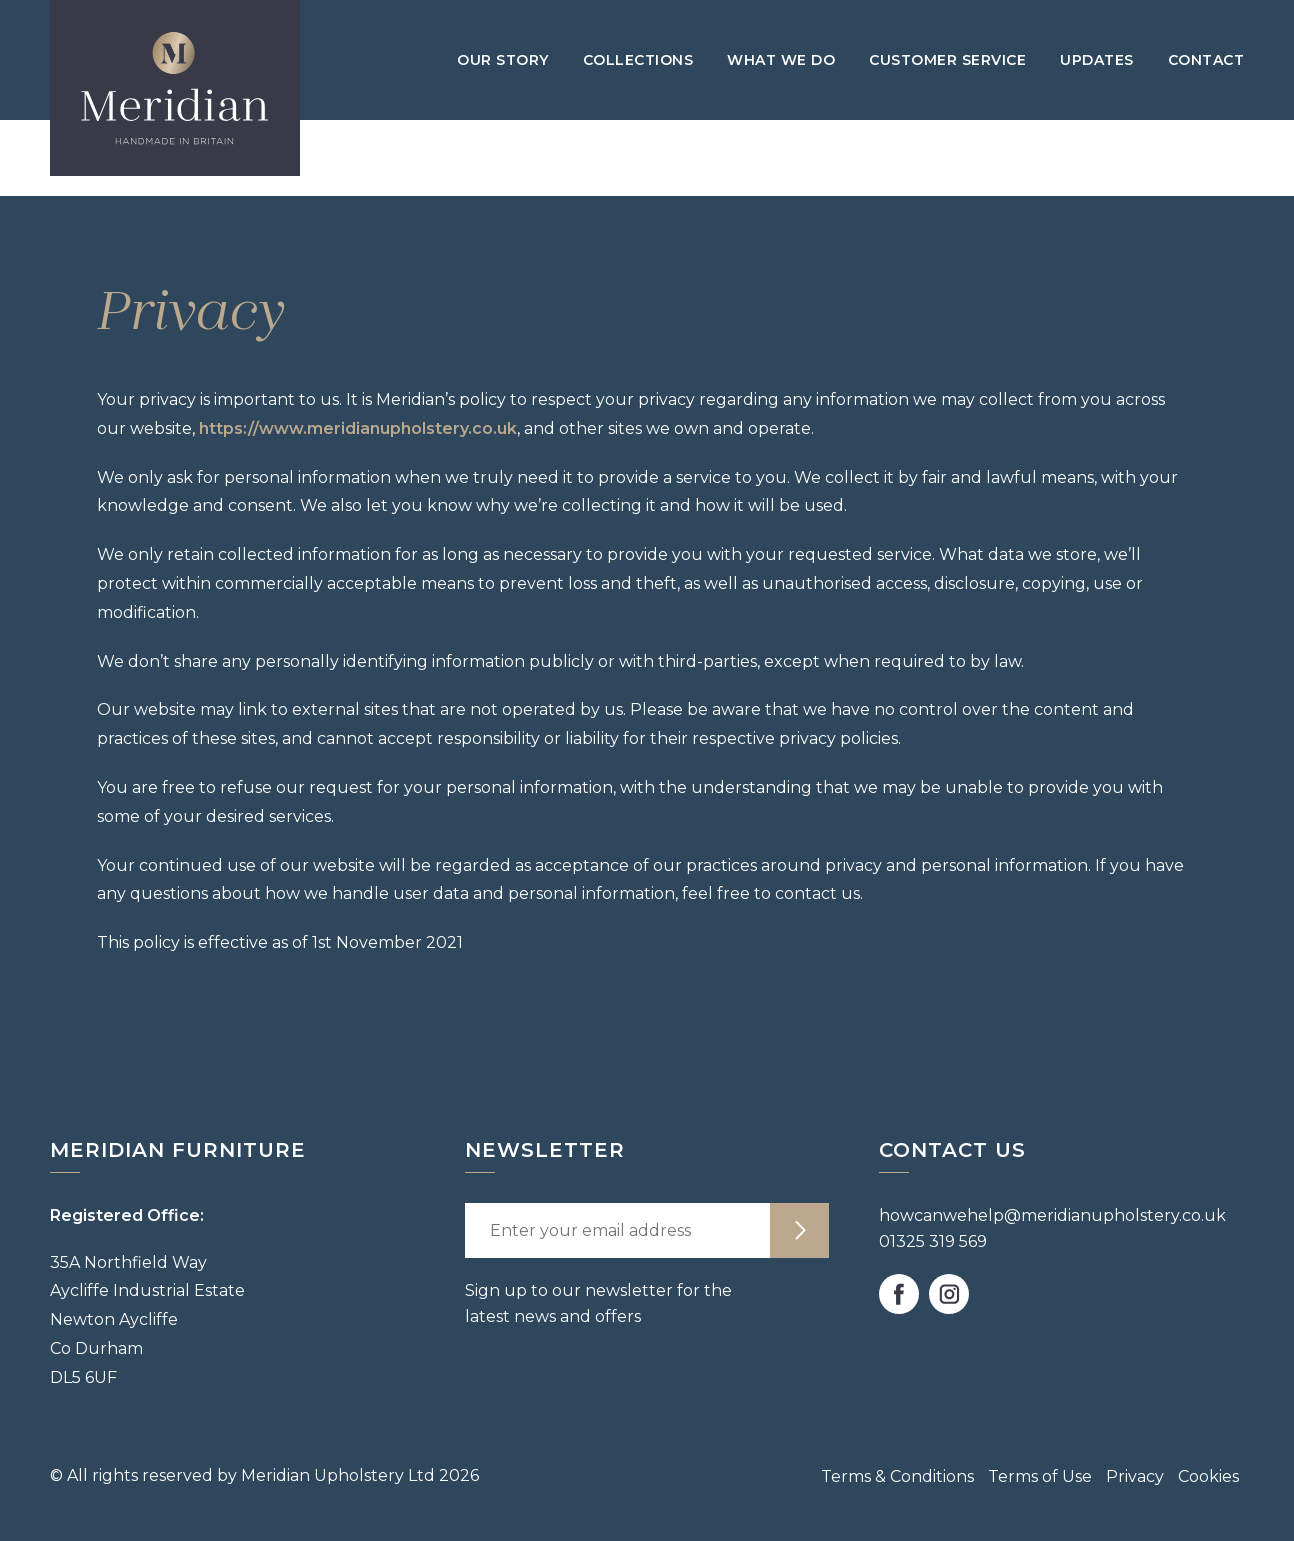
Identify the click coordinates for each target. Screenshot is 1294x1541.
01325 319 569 (933, 1241)
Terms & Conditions (897, 1476)
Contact (1206, 60)
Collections (638, 60)
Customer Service (947, 60)
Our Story (503, 60)
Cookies (1208, 1476)
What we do (781, 60)
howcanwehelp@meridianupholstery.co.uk (1052, 1215)
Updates (1097, 60)
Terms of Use (1040, 1476)
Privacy (1135, 1476)
